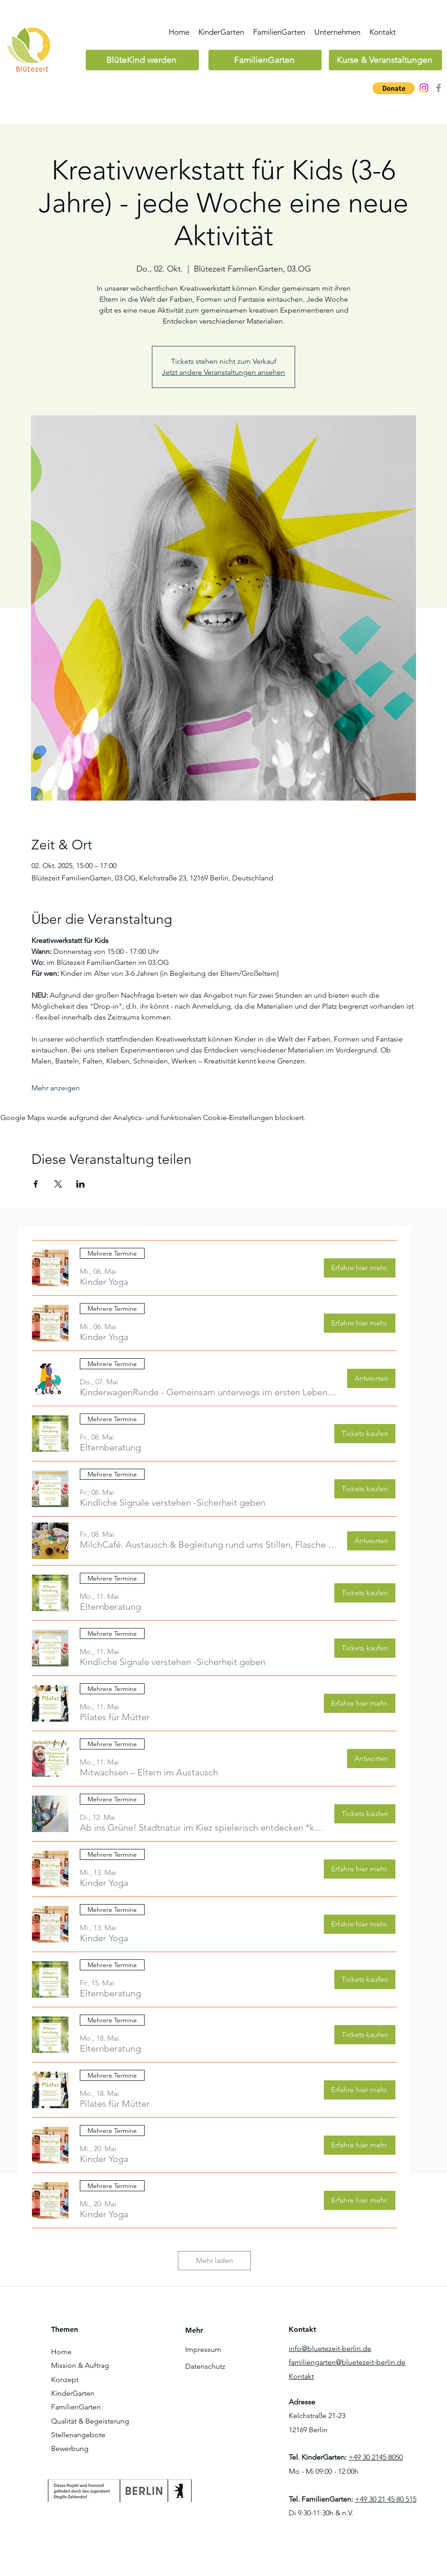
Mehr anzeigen (55, 1088)
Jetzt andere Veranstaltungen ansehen (223, 372)
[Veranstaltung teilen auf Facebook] (35, 1184)
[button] (394, 88)
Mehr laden (214, 2260)
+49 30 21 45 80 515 (385, 2499)
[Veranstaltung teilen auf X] (58, 1184)
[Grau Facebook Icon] (438, 88)
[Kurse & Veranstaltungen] (385, 60)
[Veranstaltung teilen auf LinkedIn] (80, 1184)
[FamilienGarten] (265, 60)
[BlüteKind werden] (142, 60)
